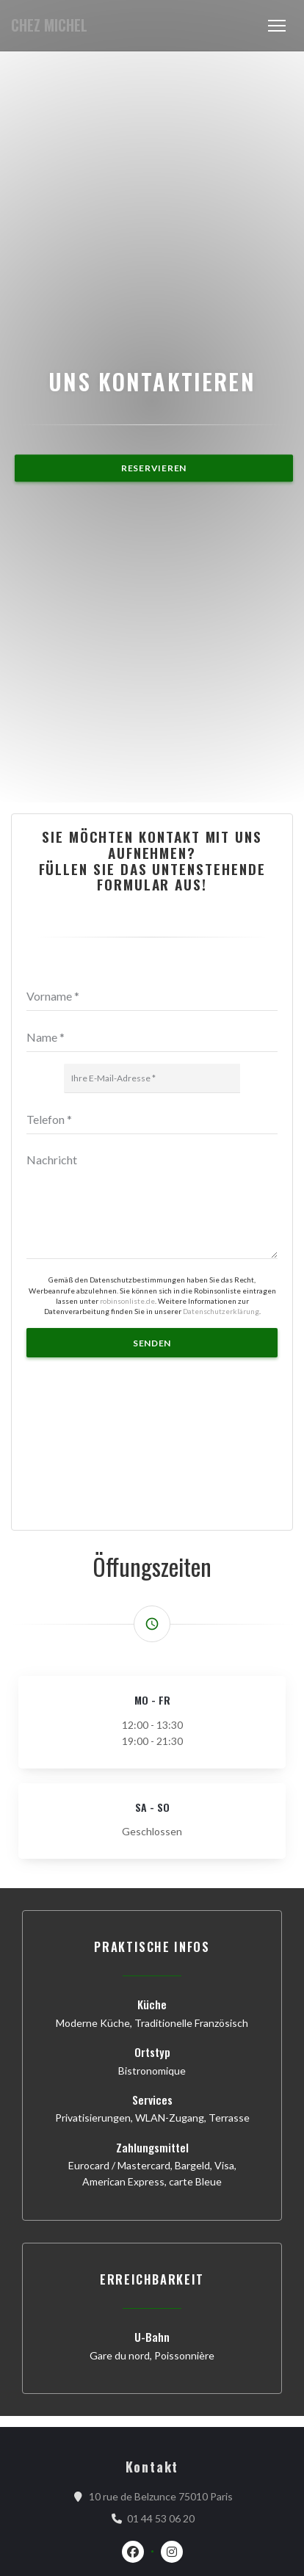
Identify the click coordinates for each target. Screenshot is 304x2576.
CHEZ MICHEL (49, 25)
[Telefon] (152, 2121)
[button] (277, 26)
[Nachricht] (152, 2203)
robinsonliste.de (127, 2301)
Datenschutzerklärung (221, 2312)
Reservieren (154, 968)
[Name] (152, 2038)
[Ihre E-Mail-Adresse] (151, 2079)
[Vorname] (152, 1997)
